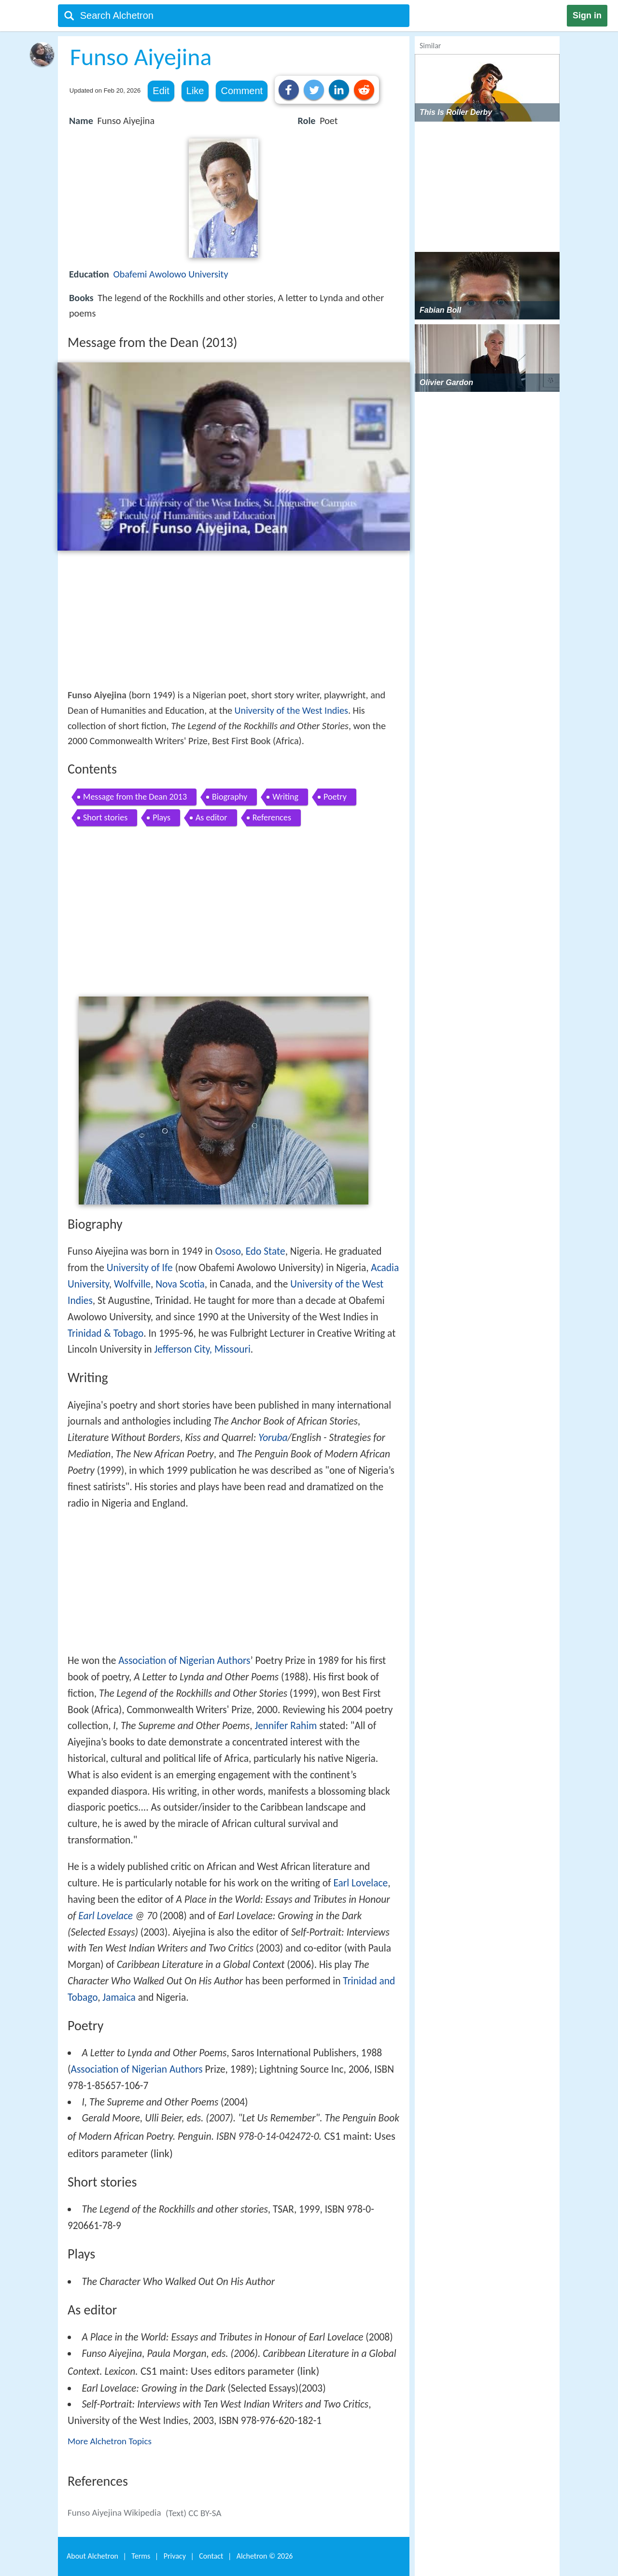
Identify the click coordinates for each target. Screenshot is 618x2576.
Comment (242, 90)
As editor (211, 817)
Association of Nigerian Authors (184, 1660)
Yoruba (272, 1437)
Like (195, 90)
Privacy (175, 2556)
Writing (285, 796)
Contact (211, 2556)
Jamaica (118, 1997)
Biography (229, 796)
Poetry (335, 796)
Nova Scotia (180, 1284)
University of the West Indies (291, 710)
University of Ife (140, 1267)
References (272, 817)
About (92, 2556)
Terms (140, 2556)
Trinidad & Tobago (105, 1333)
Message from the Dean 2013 (135, 796)
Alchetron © (265, 2556)
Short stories (105, 817)
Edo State (265, 1251)
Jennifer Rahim (285, 1725)
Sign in (587, 15)
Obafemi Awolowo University (170, 274)
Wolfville (132, 1284)
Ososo (227, 1251)
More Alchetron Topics (110, 2441)
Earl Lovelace (360, 1883)
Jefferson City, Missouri (202, 1349)
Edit (161, 90)
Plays (161, 817)
